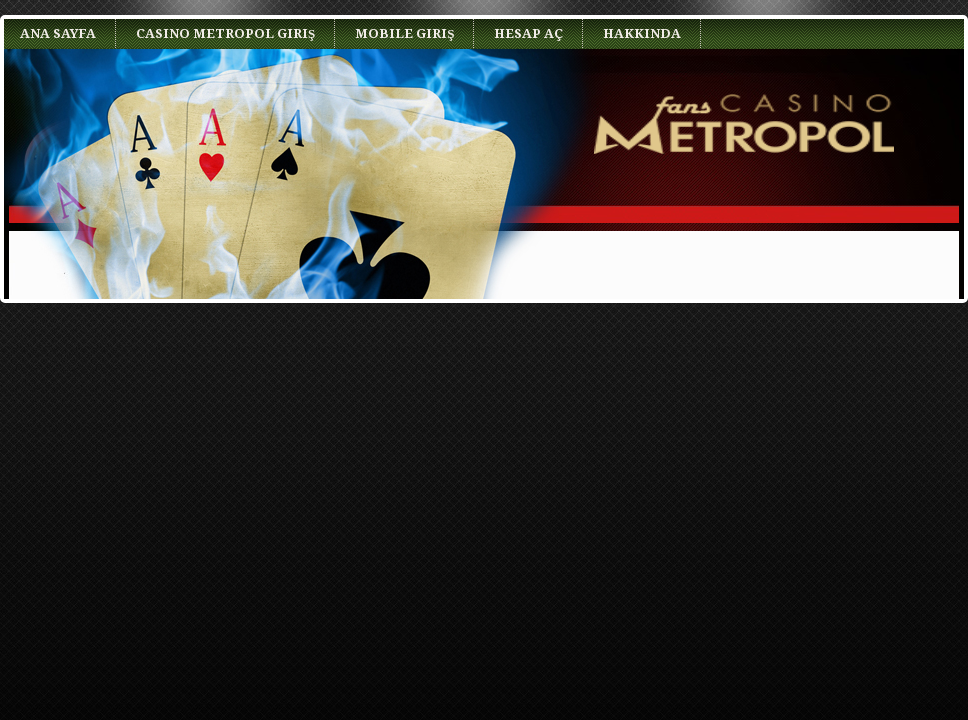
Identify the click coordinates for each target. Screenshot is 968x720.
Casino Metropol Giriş (225, 33)
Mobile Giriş (404, 33)
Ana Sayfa (58, 33)
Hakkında (642, 33)
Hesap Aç (528, 33)
